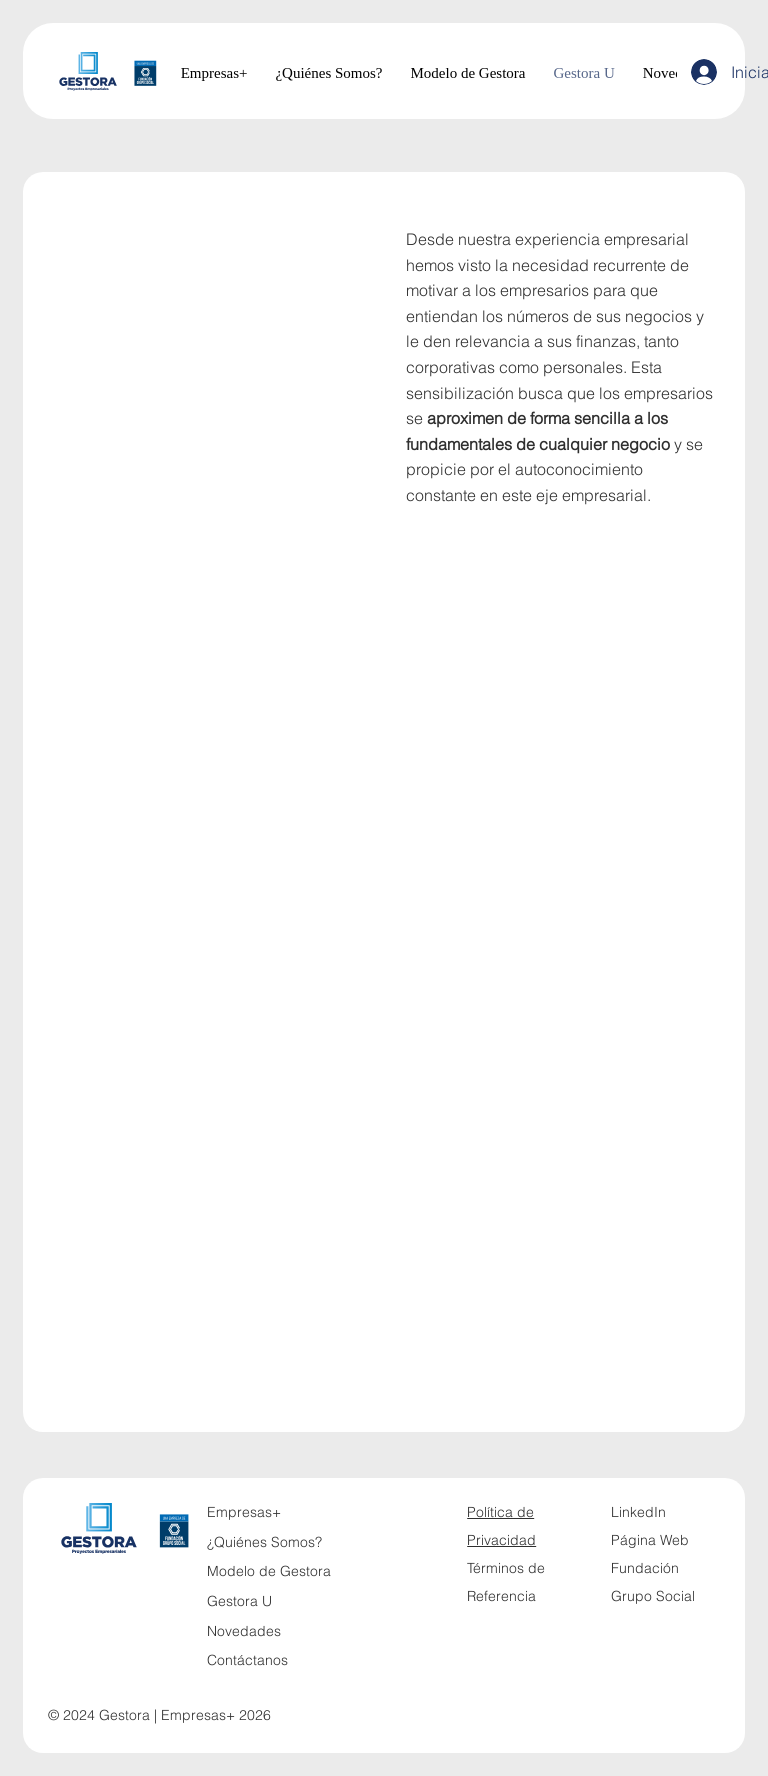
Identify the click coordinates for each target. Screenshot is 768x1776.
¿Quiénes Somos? (264, 1542)
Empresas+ (244, 1512)
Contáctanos (247, 1660)
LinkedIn (638, 1512)
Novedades (244, 1631)
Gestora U (239, 1601)
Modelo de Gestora (269, 1571)
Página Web (650, 1540)
